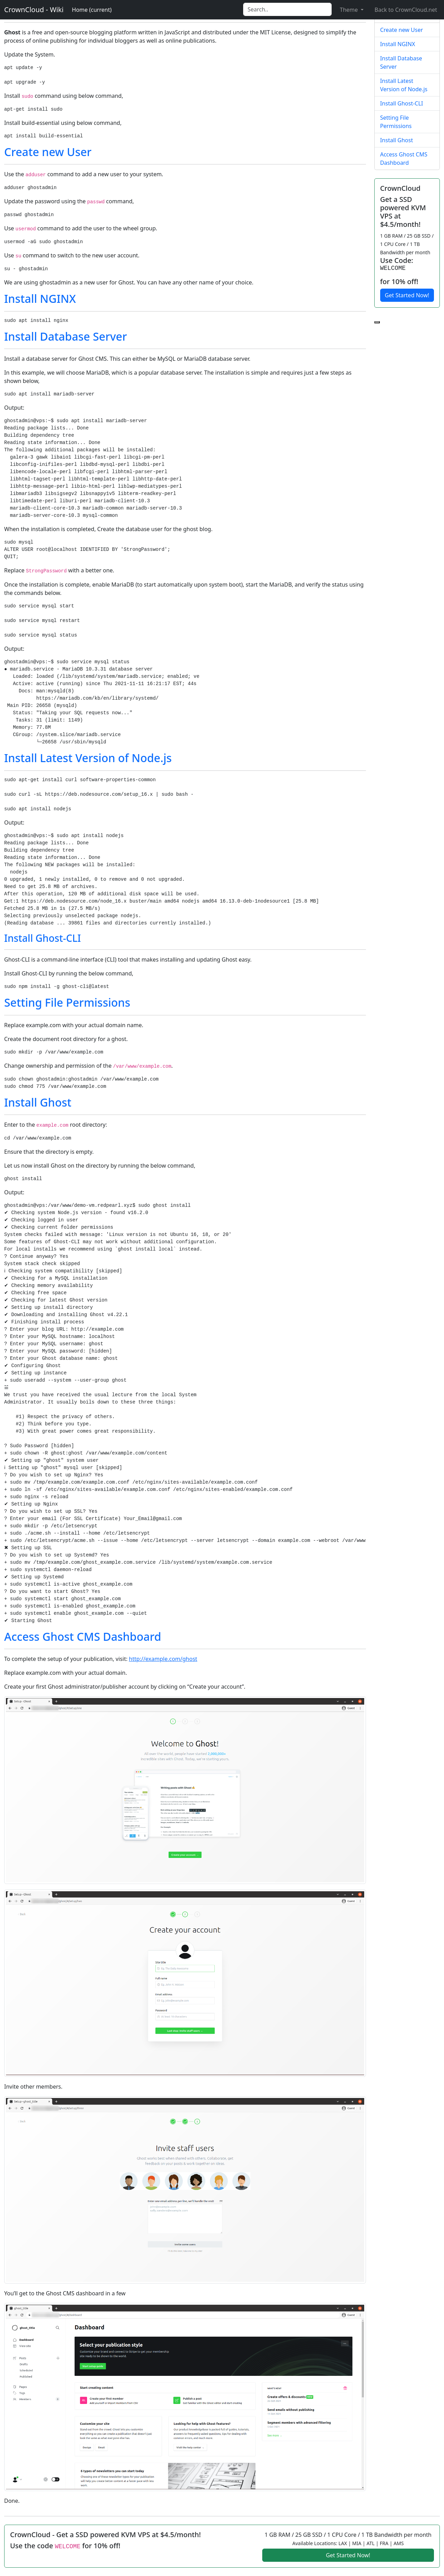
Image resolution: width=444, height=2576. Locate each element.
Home (91, 10)
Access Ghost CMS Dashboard (82, 1636)
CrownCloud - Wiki (33, 9)
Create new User (48, 151)
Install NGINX (40, 298)
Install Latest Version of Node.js (88, 757)
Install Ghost (37, 1102)
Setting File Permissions (67, 1002)
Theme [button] (349, 10)
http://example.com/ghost (163, 1659)
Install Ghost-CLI (42, 938)
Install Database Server (65, 336)
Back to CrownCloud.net (406, 10)
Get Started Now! (407, 295)
